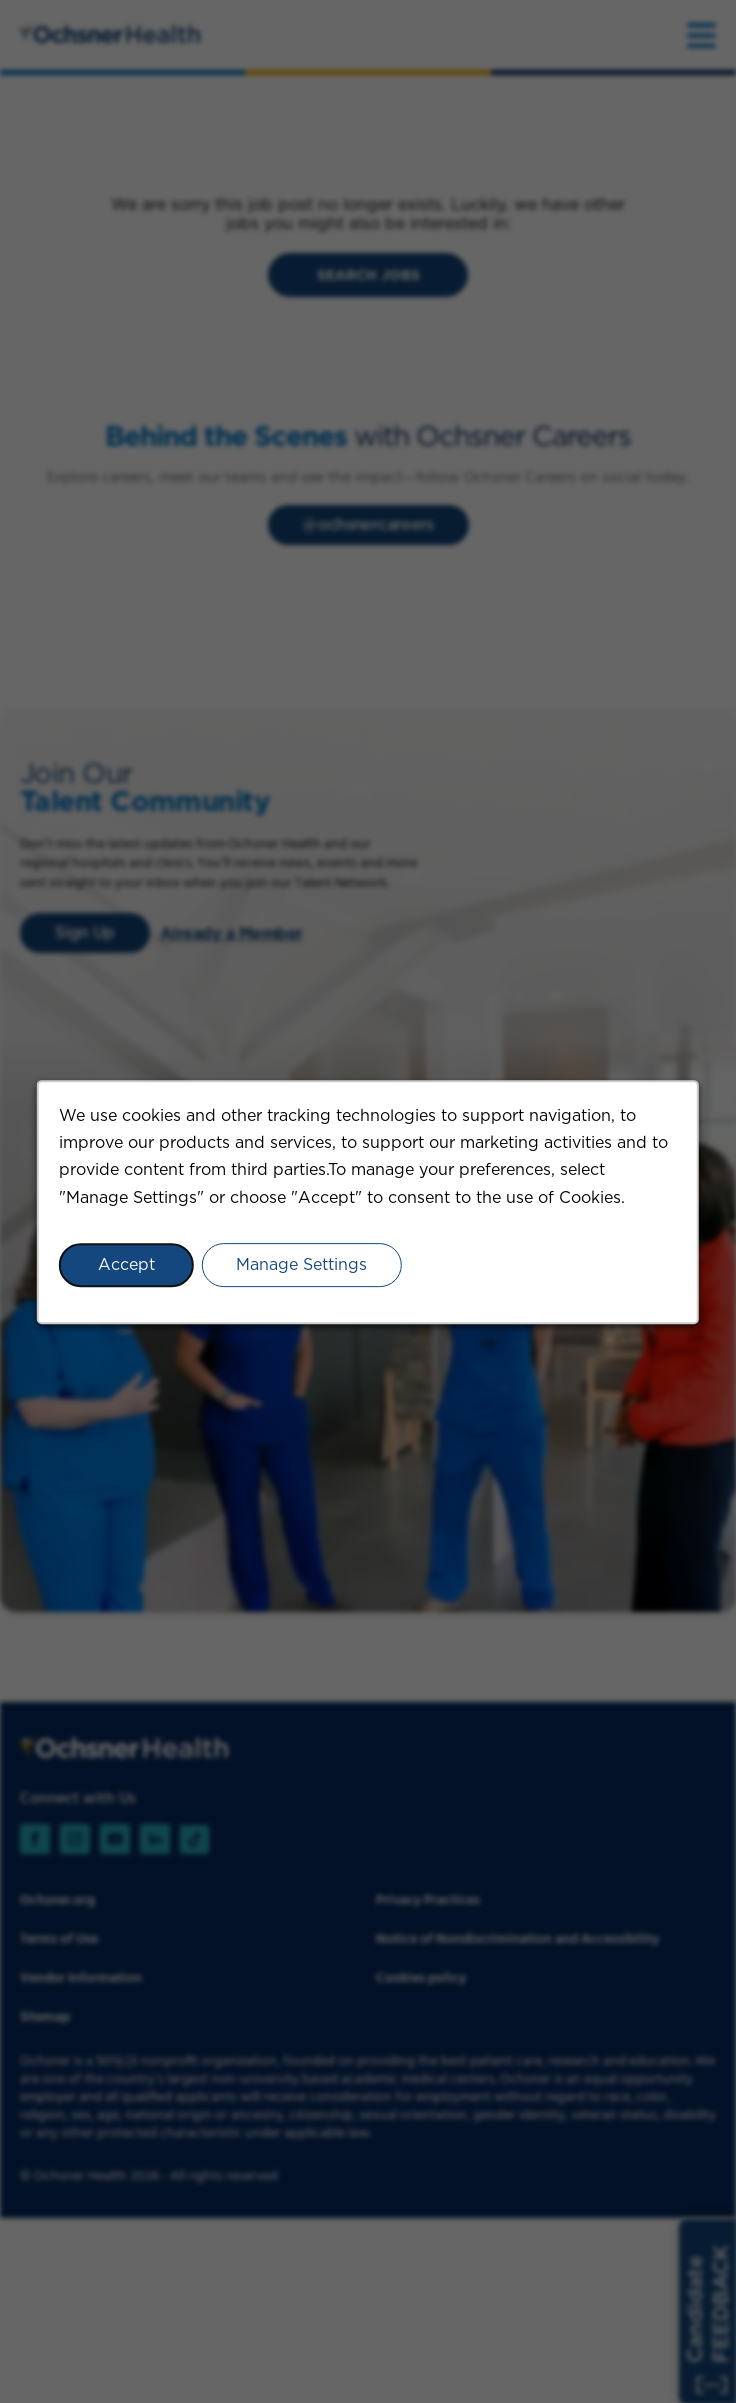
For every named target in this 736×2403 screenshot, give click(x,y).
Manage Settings (301, 1263)
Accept (126, 1263)
